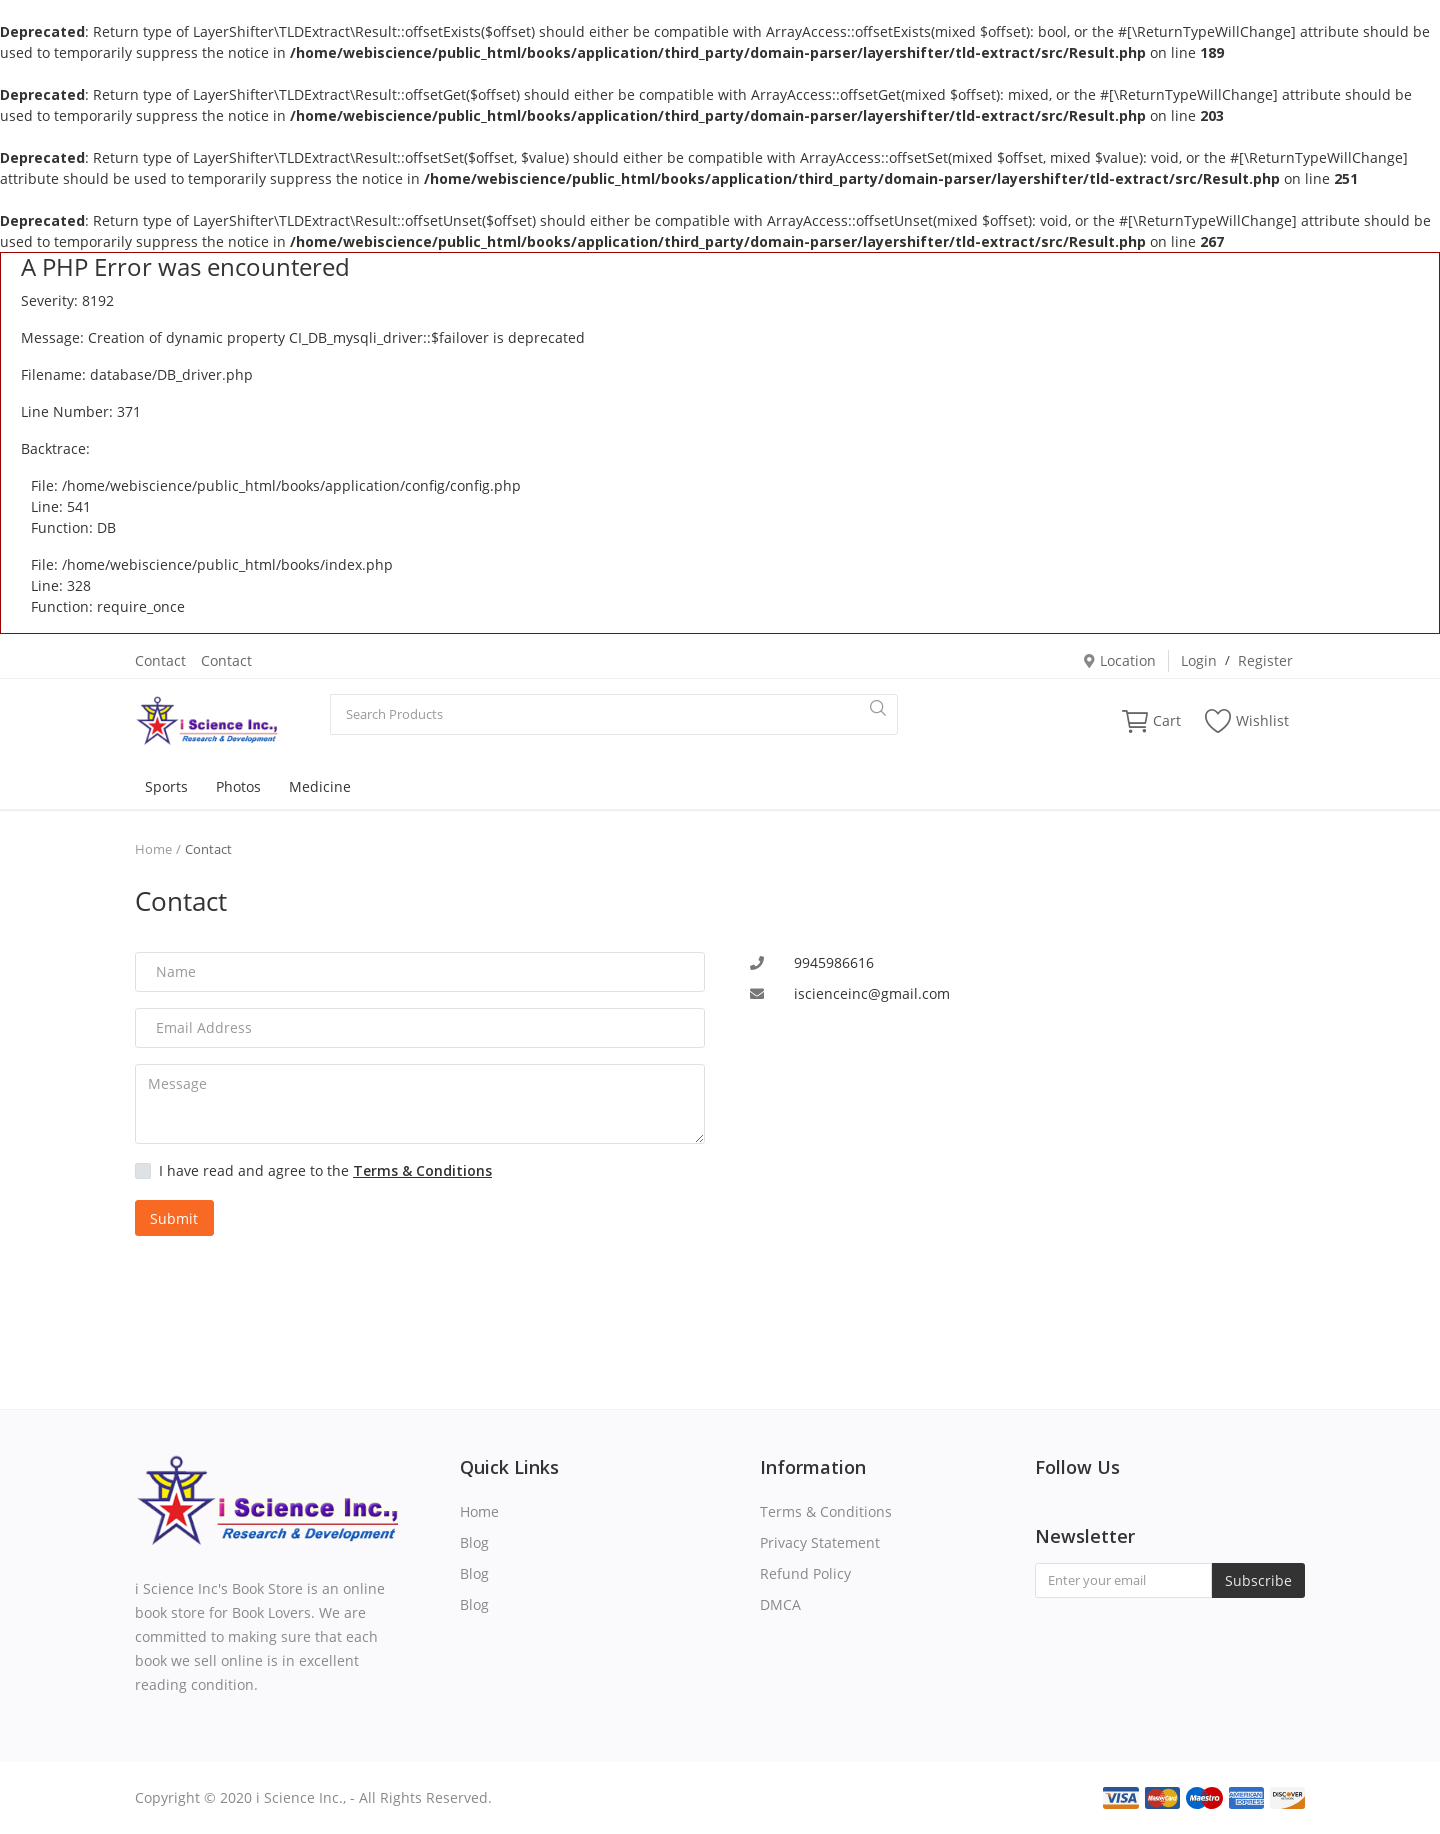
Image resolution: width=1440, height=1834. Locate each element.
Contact (160, 660)
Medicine (320, 786)
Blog (474, 1542)
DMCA (780, 1604)
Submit (174, 1218)
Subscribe (1258, 1580)
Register (1265, 660)
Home (153, 849)
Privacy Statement (820, 1542)
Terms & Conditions (826, 1511)
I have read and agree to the (325, 1170)
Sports (166, 786)
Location (1119, 660)
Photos (238, 786)
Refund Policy (805, 1573)
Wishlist (1247, 721)
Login (1199, 660)
